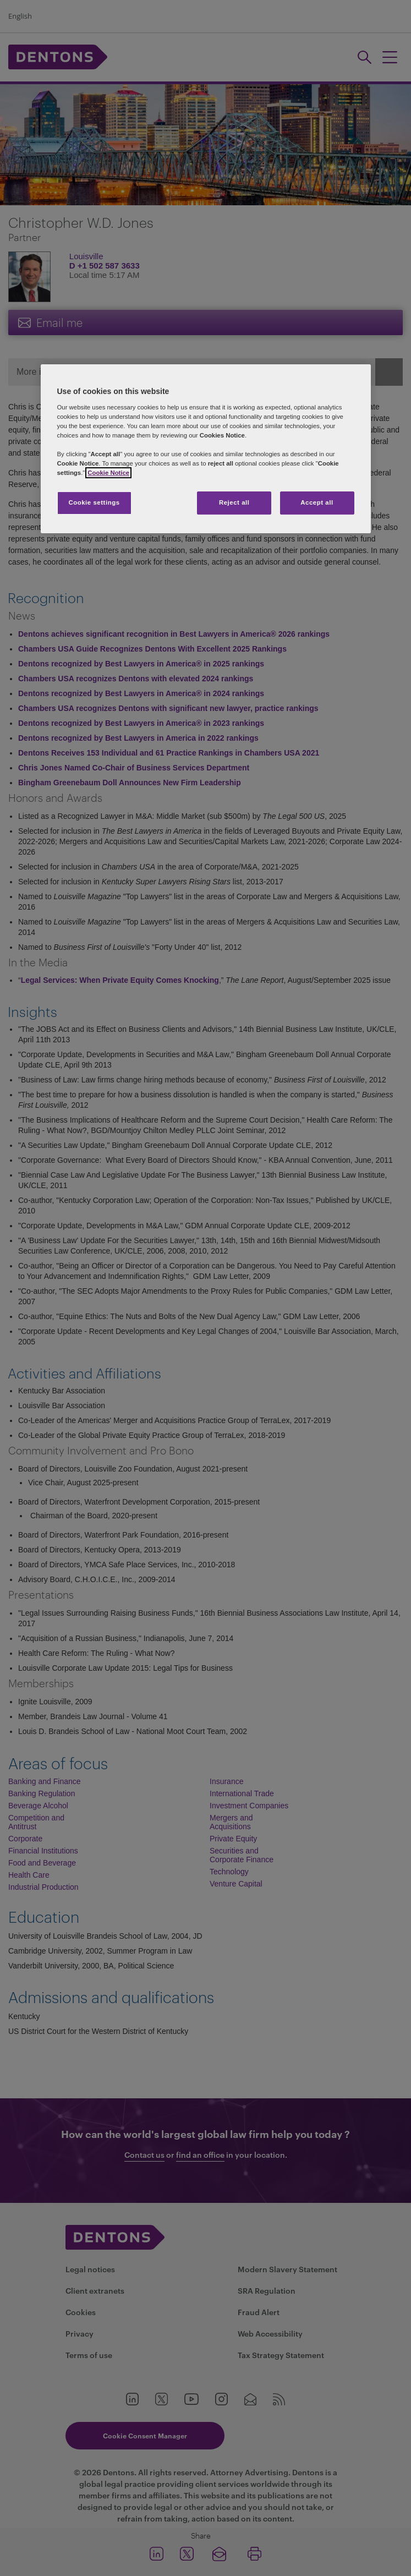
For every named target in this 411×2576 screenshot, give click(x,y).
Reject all (234, 502)
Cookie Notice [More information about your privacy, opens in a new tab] (108, 472)
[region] (206, 448)
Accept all (316, 502)
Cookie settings (93, 502)
